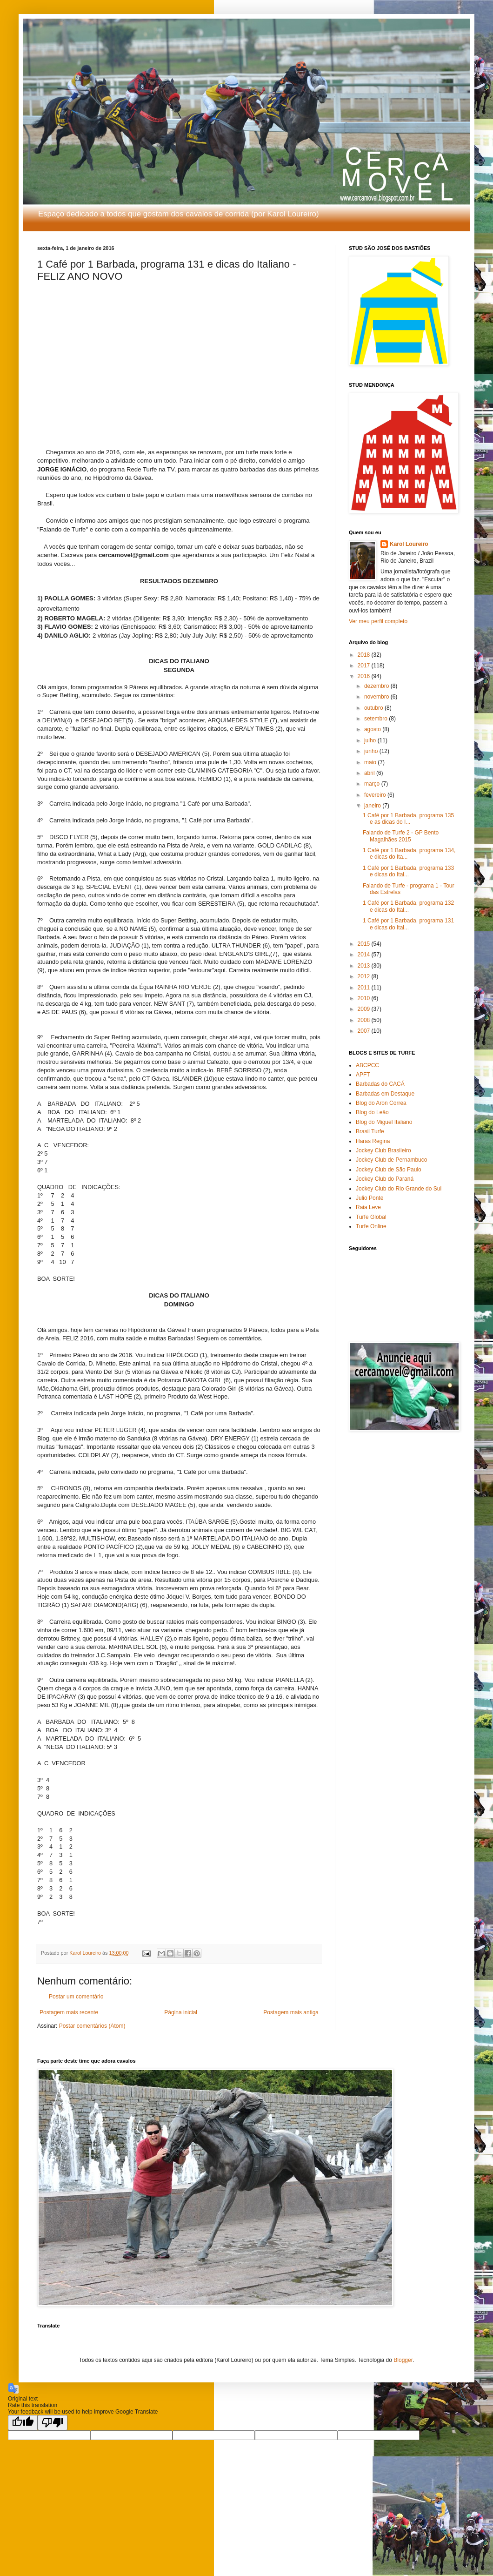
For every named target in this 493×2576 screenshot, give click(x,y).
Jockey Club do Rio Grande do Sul (398, 1188)
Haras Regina (373, 1141)
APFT (363, 1074)
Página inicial (180, 2012)
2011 (365, 987)
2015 (365, 944)
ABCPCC (367, 1065)
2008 (365, 1020)
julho (371, 740)
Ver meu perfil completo (378, 621)
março (372, 783)
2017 (365, 665)
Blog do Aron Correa (381, 1103)
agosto (373, 729)
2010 (365, 998)
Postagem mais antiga (291, 2012)
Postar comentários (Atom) (92, 2026)
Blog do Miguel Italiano (384, 1122)
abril (370, 773)
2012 (365, 976)
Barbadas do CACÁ (380, 1084)
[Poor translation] (52, 2422)
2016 (365, 676)
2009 (365, 1009)
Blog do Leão (372, 1112)
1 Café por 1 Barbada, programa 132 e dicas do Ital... (408, 906)
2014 (365, 954)
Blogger (403, 2360)
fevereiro (375, 795)
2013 (365, 965)
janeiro (373, 805)
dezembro (377, 686)
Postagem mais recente (69, 2012)
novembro (377, 696)
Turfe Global (371, 1217)
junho (372, 751)
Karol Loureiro (409, 544)
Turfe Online (371, 1226)
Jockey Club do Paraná (384, 1179)
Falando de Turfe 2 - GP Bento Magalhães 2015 (401, 835)
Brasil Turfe (370, 1131)
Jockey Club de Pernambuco (391, 1160)
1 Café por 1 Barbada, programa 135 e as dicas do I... (408, 818)
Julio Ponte (369, 1198)
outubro (374, 708)
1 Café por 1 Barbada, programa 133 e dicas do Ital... (408, 871)
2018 (365, 655)
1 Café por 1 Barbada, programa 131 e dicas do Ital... (408, 923)
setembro (376, 718)
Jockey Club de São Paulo (388, 1169)
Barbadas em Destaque (385, 1093)
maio (371, 762)
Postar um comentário (76, 1996)
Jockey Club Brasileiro (383, 1150)
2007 (365, 1031)
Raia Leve (368, 1207)
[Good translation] (23, 2422)
